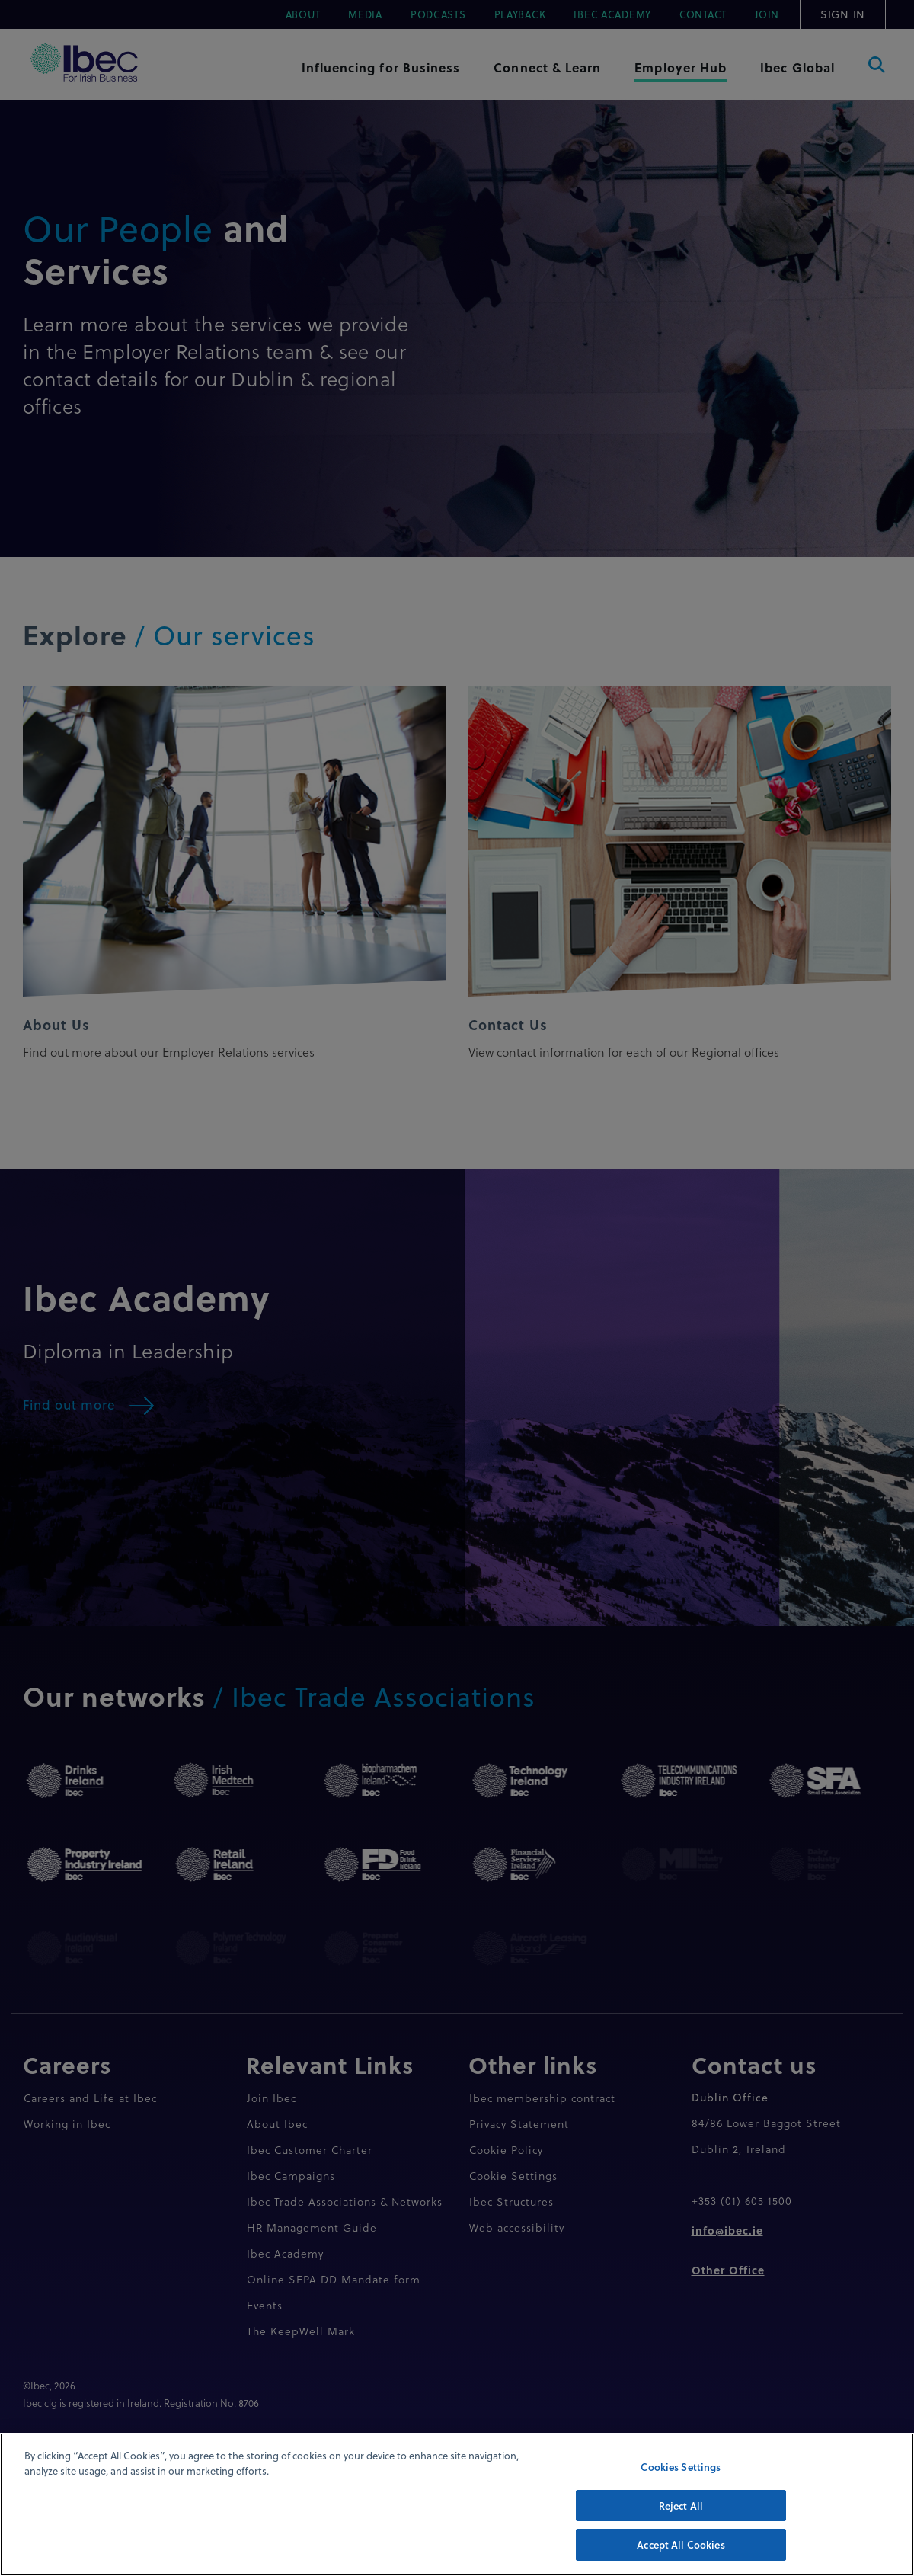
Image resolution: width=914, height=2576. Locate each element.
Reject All (681, 2524)
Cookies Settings (681, 2485)
